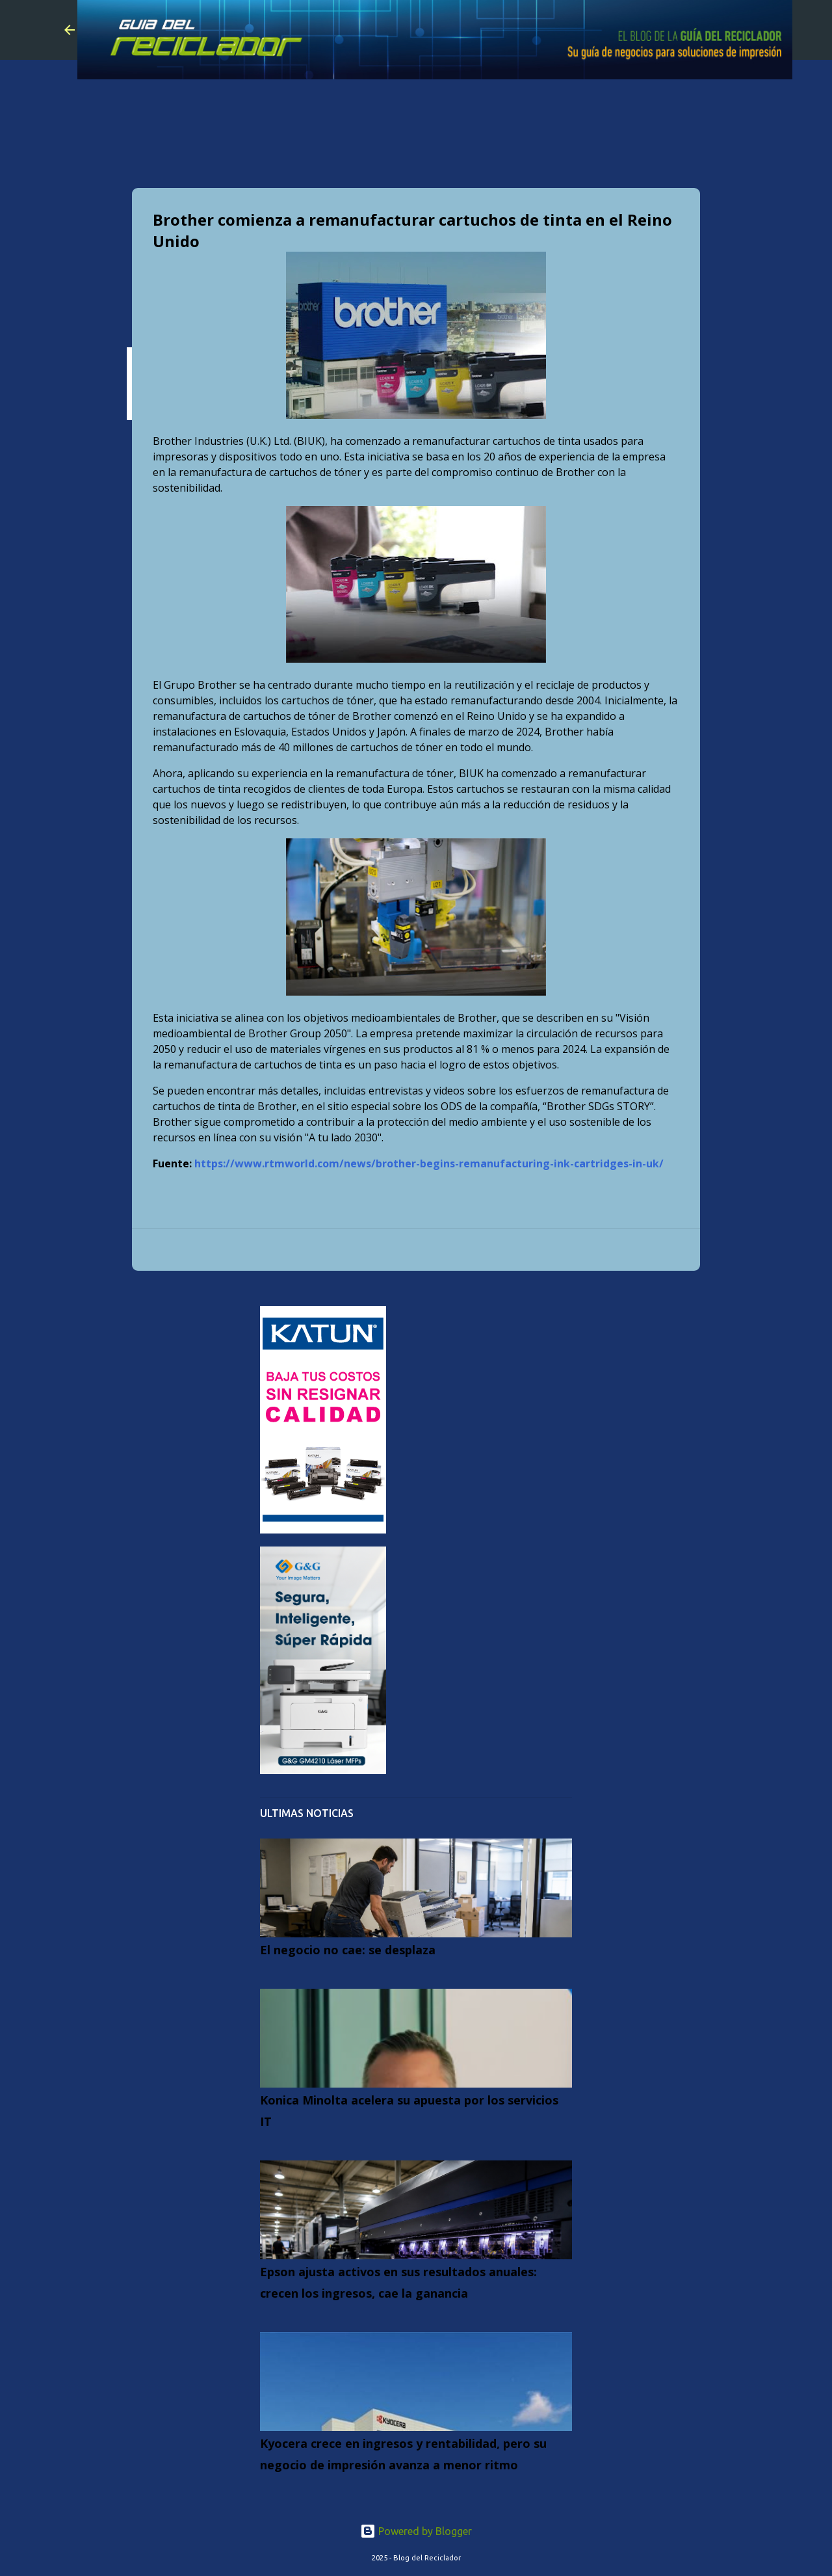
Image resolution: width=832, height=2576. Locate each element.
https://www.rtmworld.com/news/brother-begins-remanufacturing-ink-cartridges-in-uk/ (429, 1163)
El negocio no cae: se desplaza (348, 1950)
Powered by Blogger (416, 2531)
